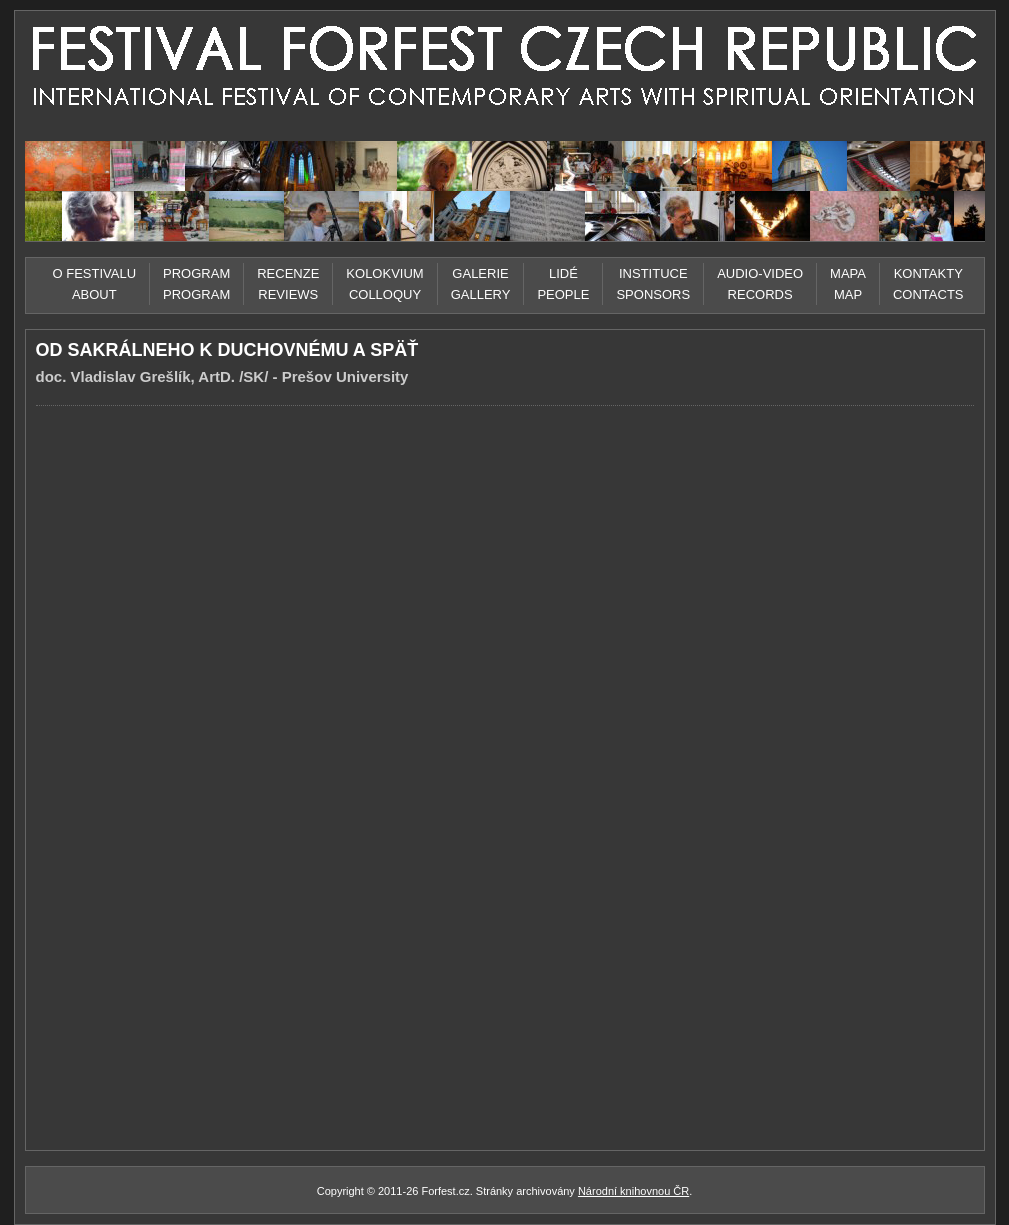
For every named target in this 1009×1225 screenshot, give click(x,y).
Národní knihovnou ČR (633, 1191)
